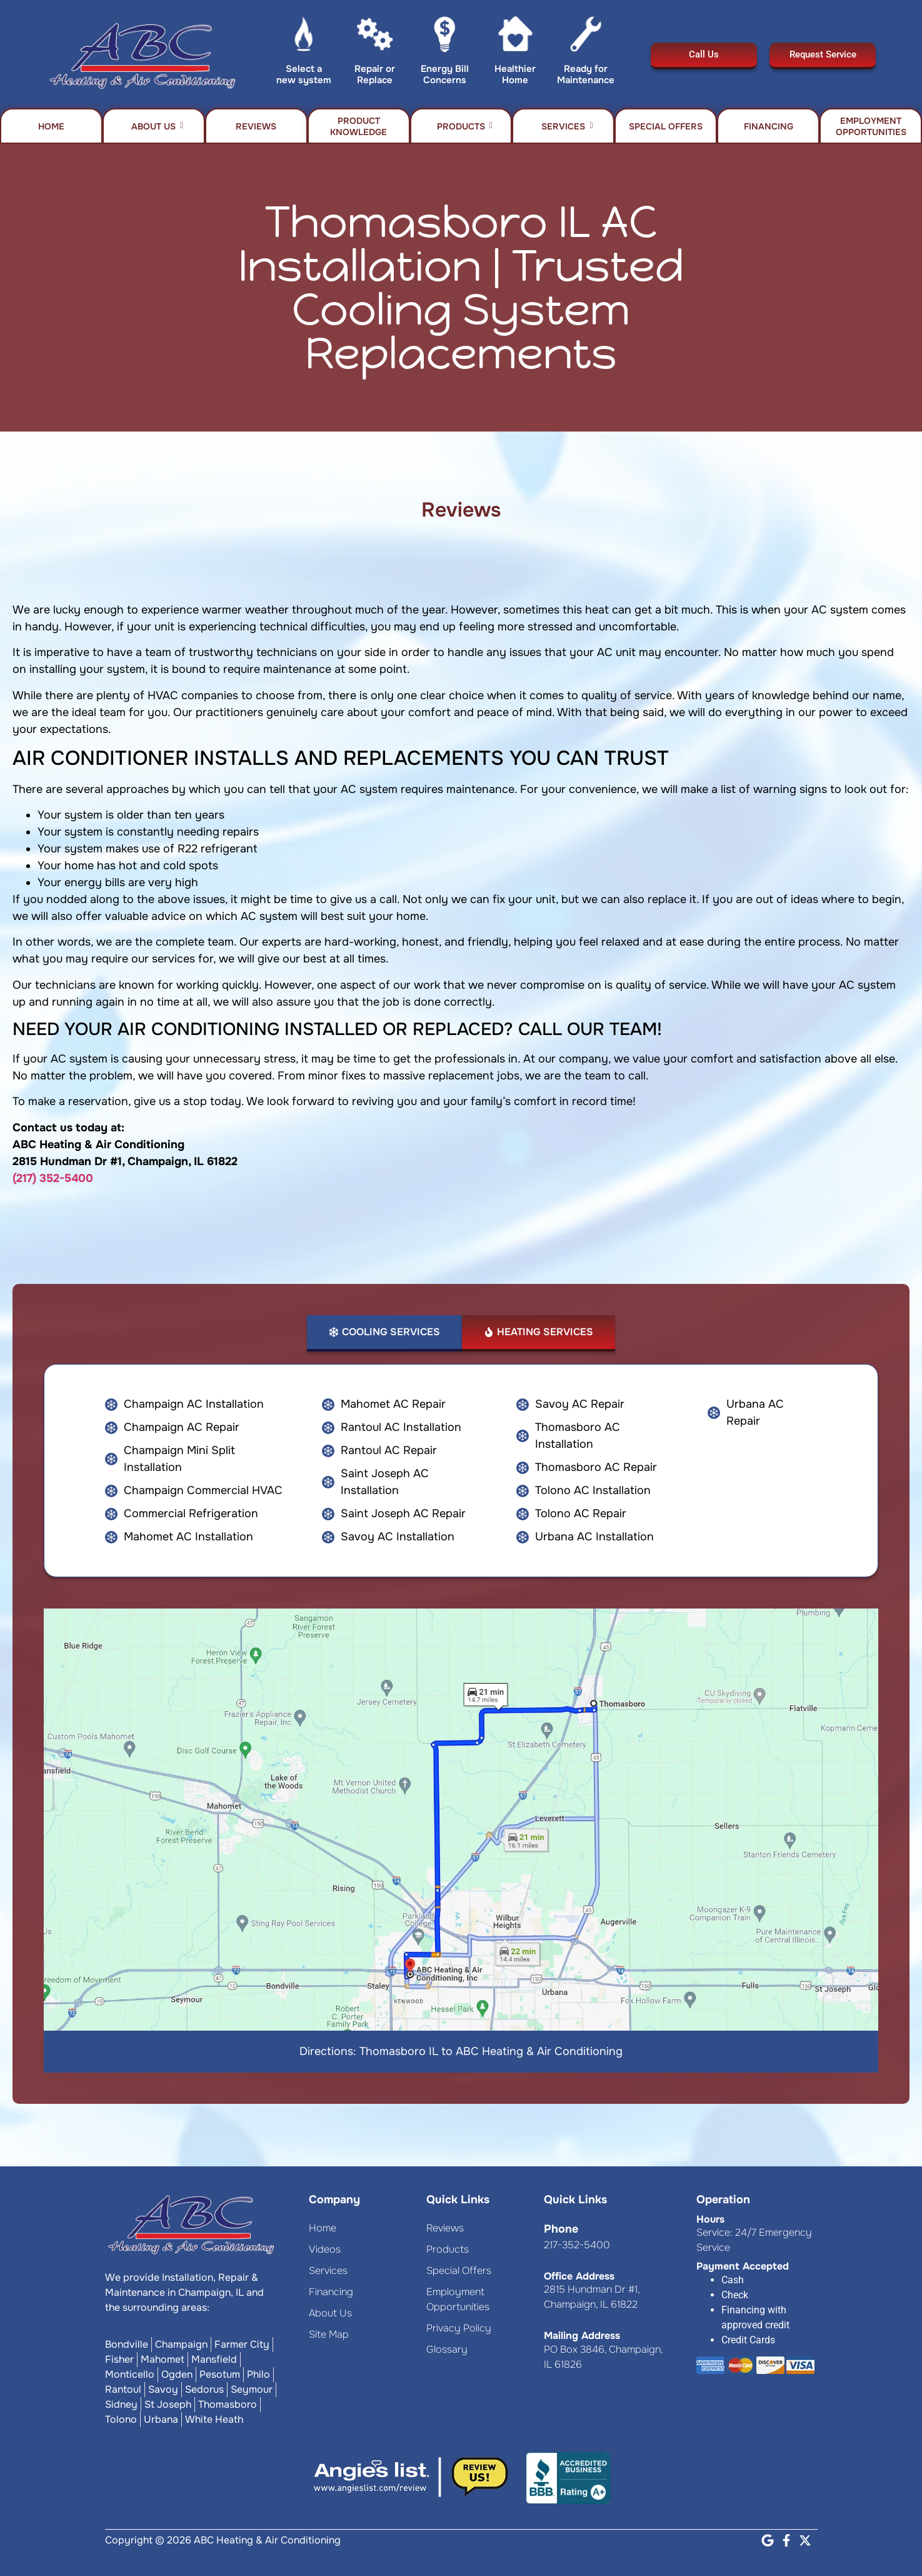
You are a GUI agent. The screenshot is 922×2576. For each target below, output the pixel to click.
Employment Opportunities (871, 126)
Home (51, 126)
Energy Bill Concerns (445, 74)
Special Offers (666, 126)
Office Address (579, 2276)
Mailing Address (582, 2335)
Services (567, 126)
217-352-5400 (577, 2244)
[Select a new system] (304, 37)
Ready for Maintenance (585, 74)
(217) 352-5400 (53, 1178)
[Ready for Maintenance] (586, 37)
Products (465, 126)
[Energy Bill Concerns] (444, 37)
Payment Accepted (742, 2266)
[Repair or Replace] (374, 37)
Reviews (256, 126)
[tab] (384, 1333)
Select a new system (303, 74)
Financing (768, 126)
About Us (157, 126)
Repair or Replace (374, 74)
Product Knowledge (358, 126)
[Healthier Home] (515, 37)
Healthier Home (515, 74)
